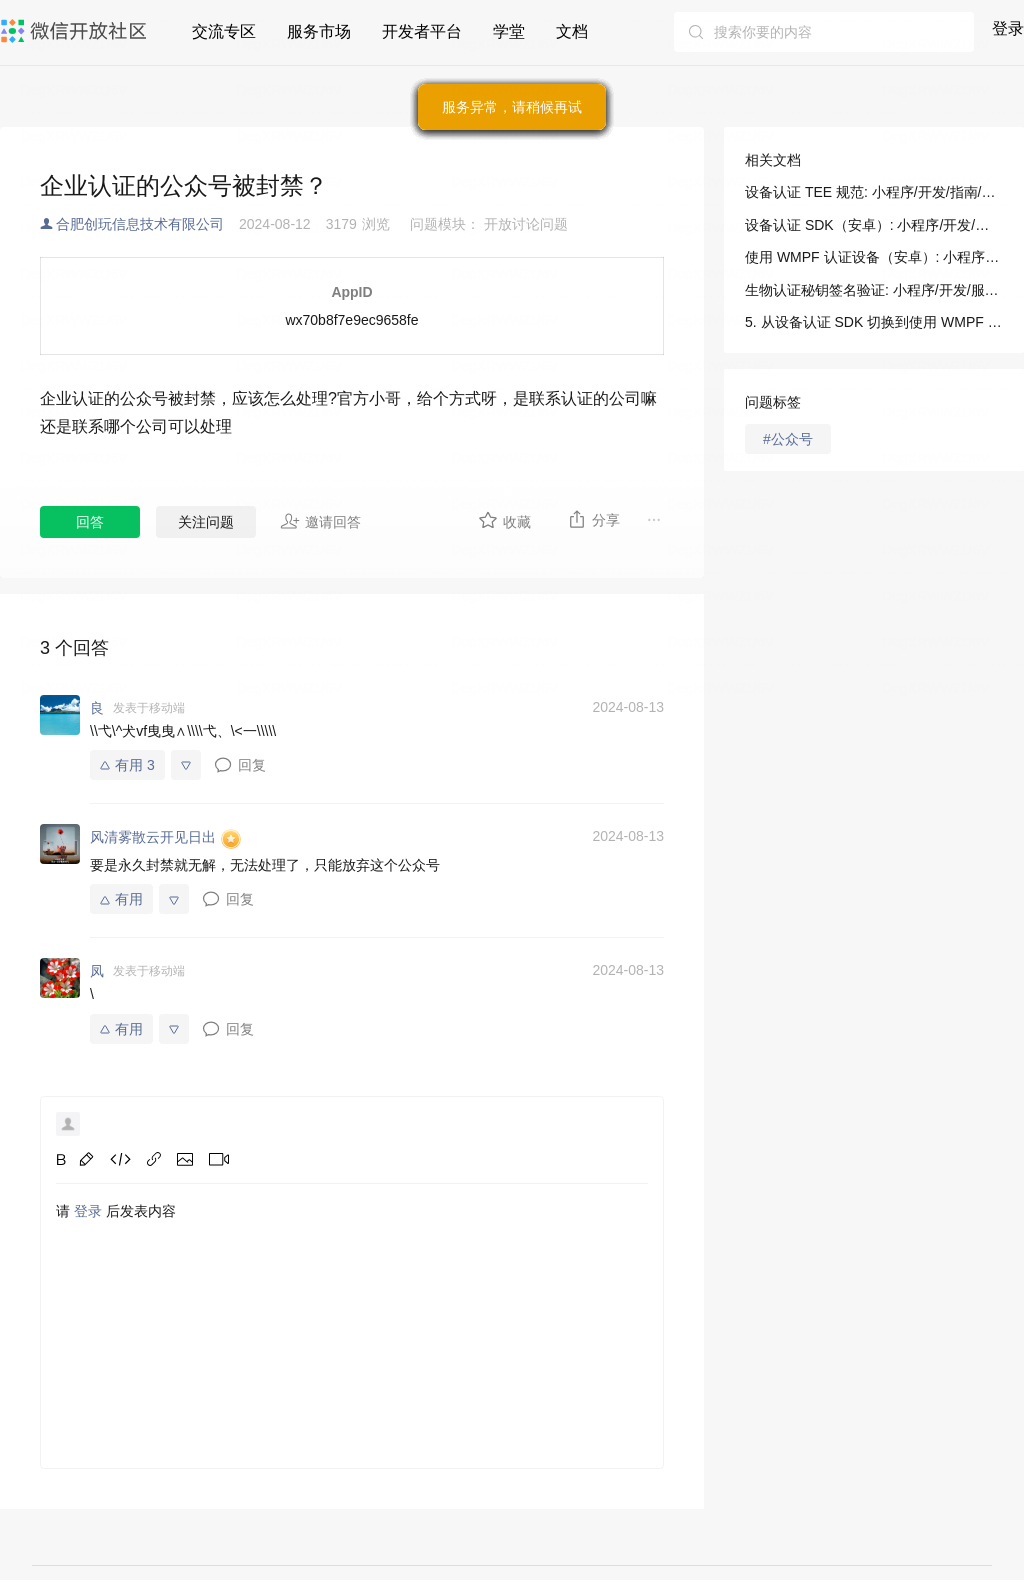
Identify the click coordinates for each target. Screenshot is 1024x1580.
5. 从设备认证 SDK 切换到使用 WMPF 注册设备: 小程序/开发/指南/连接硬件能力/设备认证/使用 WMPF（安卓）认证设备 (874, 322)
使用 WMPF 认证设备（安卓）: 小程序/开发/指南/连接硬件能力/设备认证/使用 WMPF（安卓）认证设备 (874, 257)
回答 (90, 522)
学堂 (509, 31)
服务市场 (319, 31)
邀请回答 (320, 521)
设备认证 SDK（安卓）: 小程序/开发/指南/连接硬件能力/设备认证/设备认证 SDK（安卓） (874, 225)
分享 (593, 519)
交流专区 (224, 31)
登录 (1008, 28)
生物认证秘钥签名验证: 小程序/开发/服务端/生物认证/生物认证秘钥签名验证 (874, 290)
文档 (572, 31)
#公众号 (788, 439)
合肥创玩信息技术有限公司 (140, 224)
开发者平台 (422, 31)
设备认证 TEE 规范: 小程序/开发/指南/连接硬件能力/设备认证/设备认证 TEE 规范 (874, 192)
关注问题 (206, 522)
